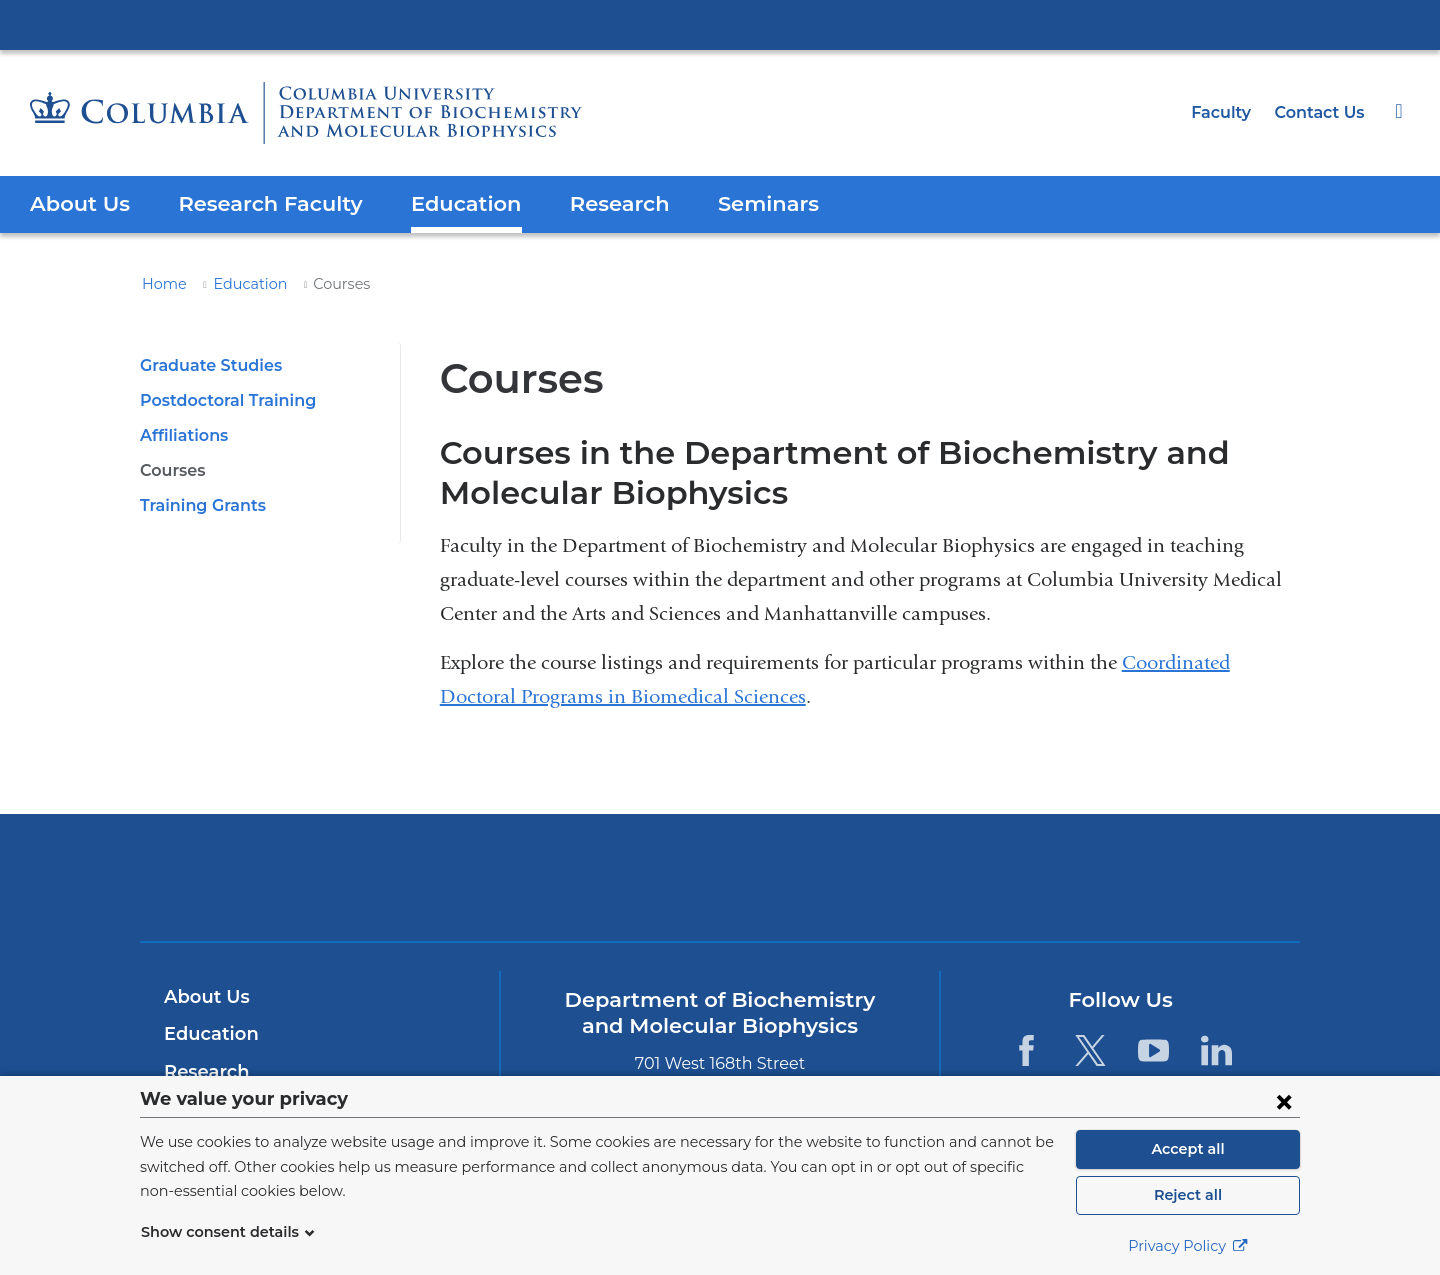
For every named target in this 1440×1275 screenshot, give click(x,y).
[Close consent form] (1284, 1101)
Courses (172, 470)
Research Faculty (259, 203)
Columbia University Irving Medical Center (720, 24)
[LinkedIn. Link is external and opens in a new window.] (1216, 1050)
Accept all (1188, 1149)
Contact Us (1322, 112)
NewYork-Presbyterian (720, 890)
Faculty (1228, 112)
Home (161, 284)
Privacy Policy (1188, 1246)
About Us (76, 203)
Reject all (1187, 1195)
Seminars (734, 203)
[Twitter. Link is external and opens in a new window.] (1089, 1050)
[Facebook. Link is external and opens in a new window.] (1026, 1050)
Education (445, 203)
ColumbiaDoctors (1008, 876)
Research (591, 203)
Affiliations (181, 435)
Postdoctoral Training (222, 400)
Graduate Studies (206, 365)
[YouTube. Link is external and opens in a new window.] (1153, 1050)
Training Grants (199, 505)
